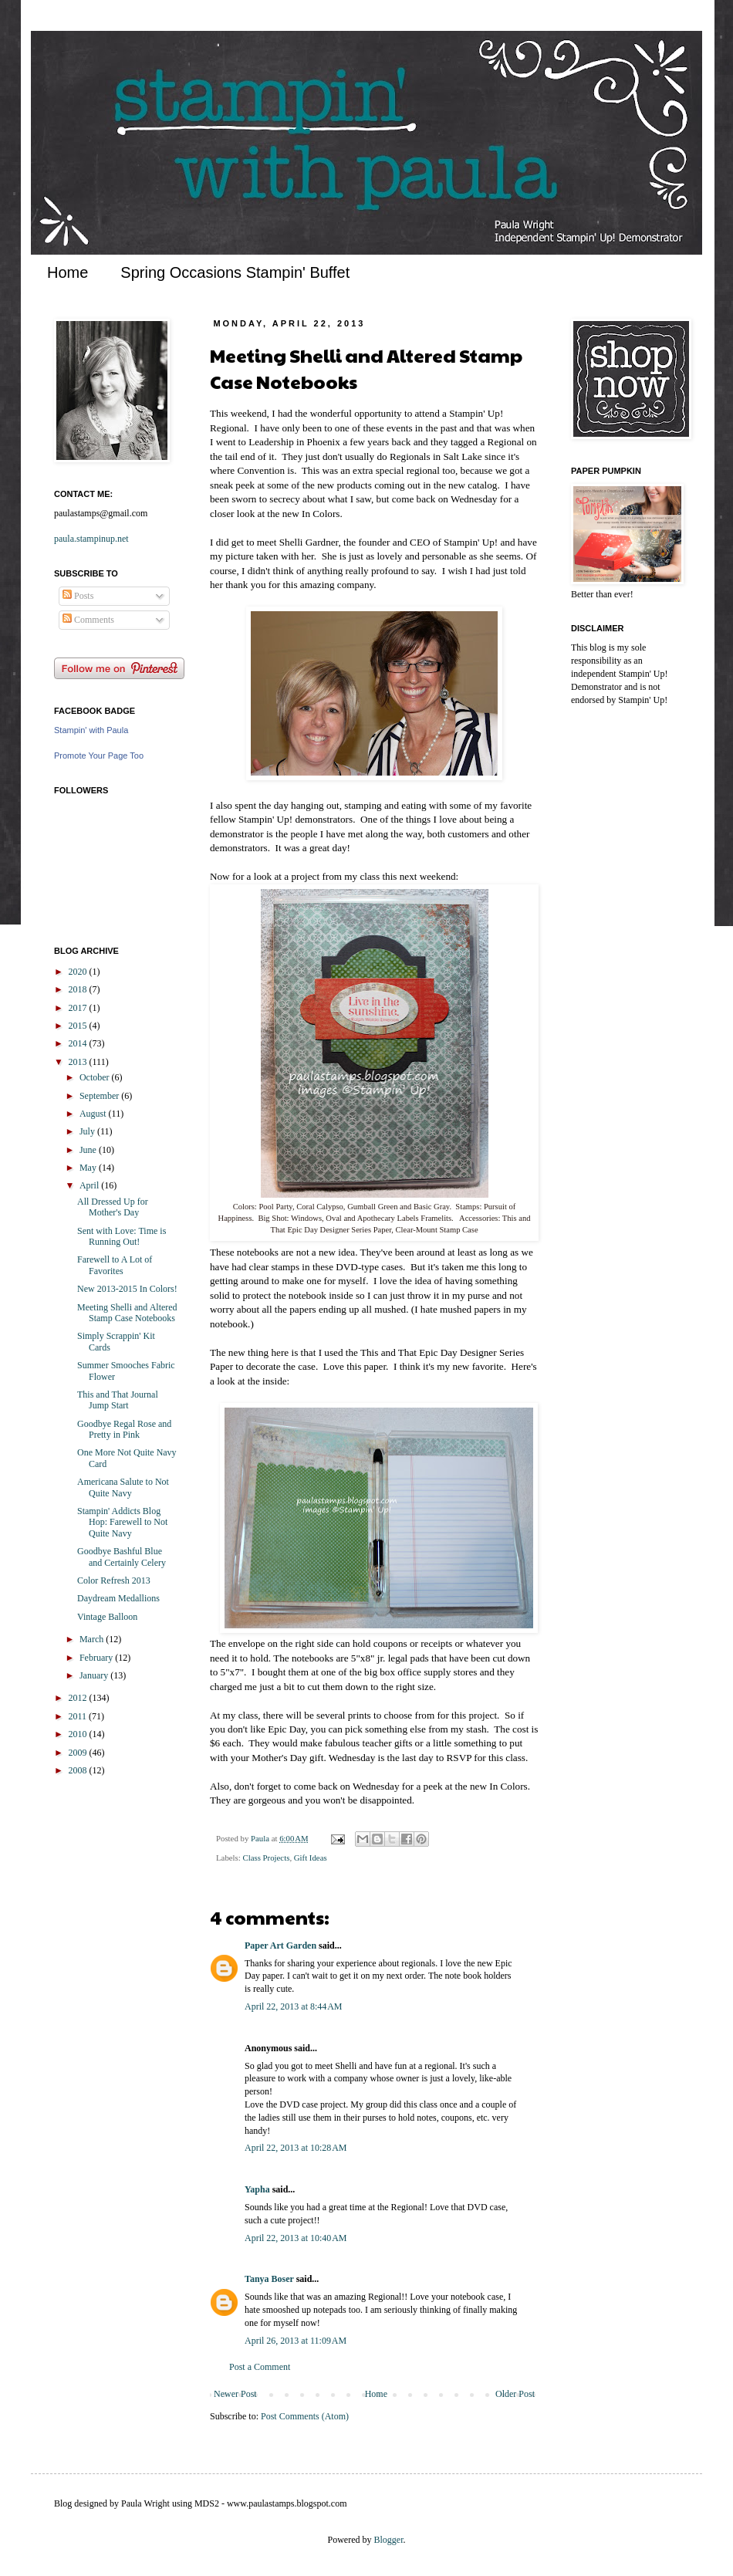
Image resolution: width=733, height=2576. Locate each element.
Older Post (515, 2393)
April (90, 1185)
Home (67, 272)
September (100, 1095)
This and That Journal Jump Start (117, 1400)
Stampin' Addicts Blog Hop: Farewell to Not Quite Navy (122, 1522)
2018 (79, 989)
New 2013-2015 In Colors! (127, 1288)
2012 (79, 1697)
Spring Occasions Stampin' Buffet (235, 272)
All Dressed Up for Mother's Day (112, 1207)
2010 (79, 1734)
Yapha (257, 2189)
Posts (77, 595)
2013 (79, 1061)
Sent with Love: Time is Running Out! (121, 1236)
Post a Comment (259, 2366)
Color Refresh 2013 (113, 1580)
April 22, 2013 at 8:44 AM (294, 2006)
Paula (261, 1838)
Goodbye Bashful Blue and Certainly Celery (121, 1556)
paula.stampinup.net (91, 538)
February (97, 1657)
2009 (79, 1752)
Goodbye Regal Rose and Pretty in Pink (124, 1429)
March (92, 1639)
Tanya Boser (269, 2278)
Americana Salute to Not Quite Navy (123, 1487)
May (89, 1167)
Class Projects (265, 1857)
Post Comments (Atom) (305, 2416)
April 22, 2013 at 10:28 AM (296, 2147)
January (94, 1675)
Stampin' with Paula (91, 730)
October (95, 1077)
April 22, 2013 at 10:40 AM (296, 2238)
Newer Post (235, 2393)
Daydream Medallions (118, 1598)
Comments (88, 619)
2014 (79, 1043)
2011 (79, 1716)
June (89, 1149)
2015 (79, 1025)
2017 (79, 1007)
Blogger (389, 2539)
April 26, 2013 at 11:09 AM (295, 2340)
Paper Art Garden (280, 1945)
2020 (79, 971)
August (94, 1113)
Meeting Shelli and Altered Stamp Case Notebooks (127, 1312)
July (88, 1131)
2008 (79, 1770)
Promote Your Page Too (99, 755)
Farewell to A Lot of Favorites (114, 1265)
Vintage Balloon (107, 1616)
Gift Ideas (310, 1857)
